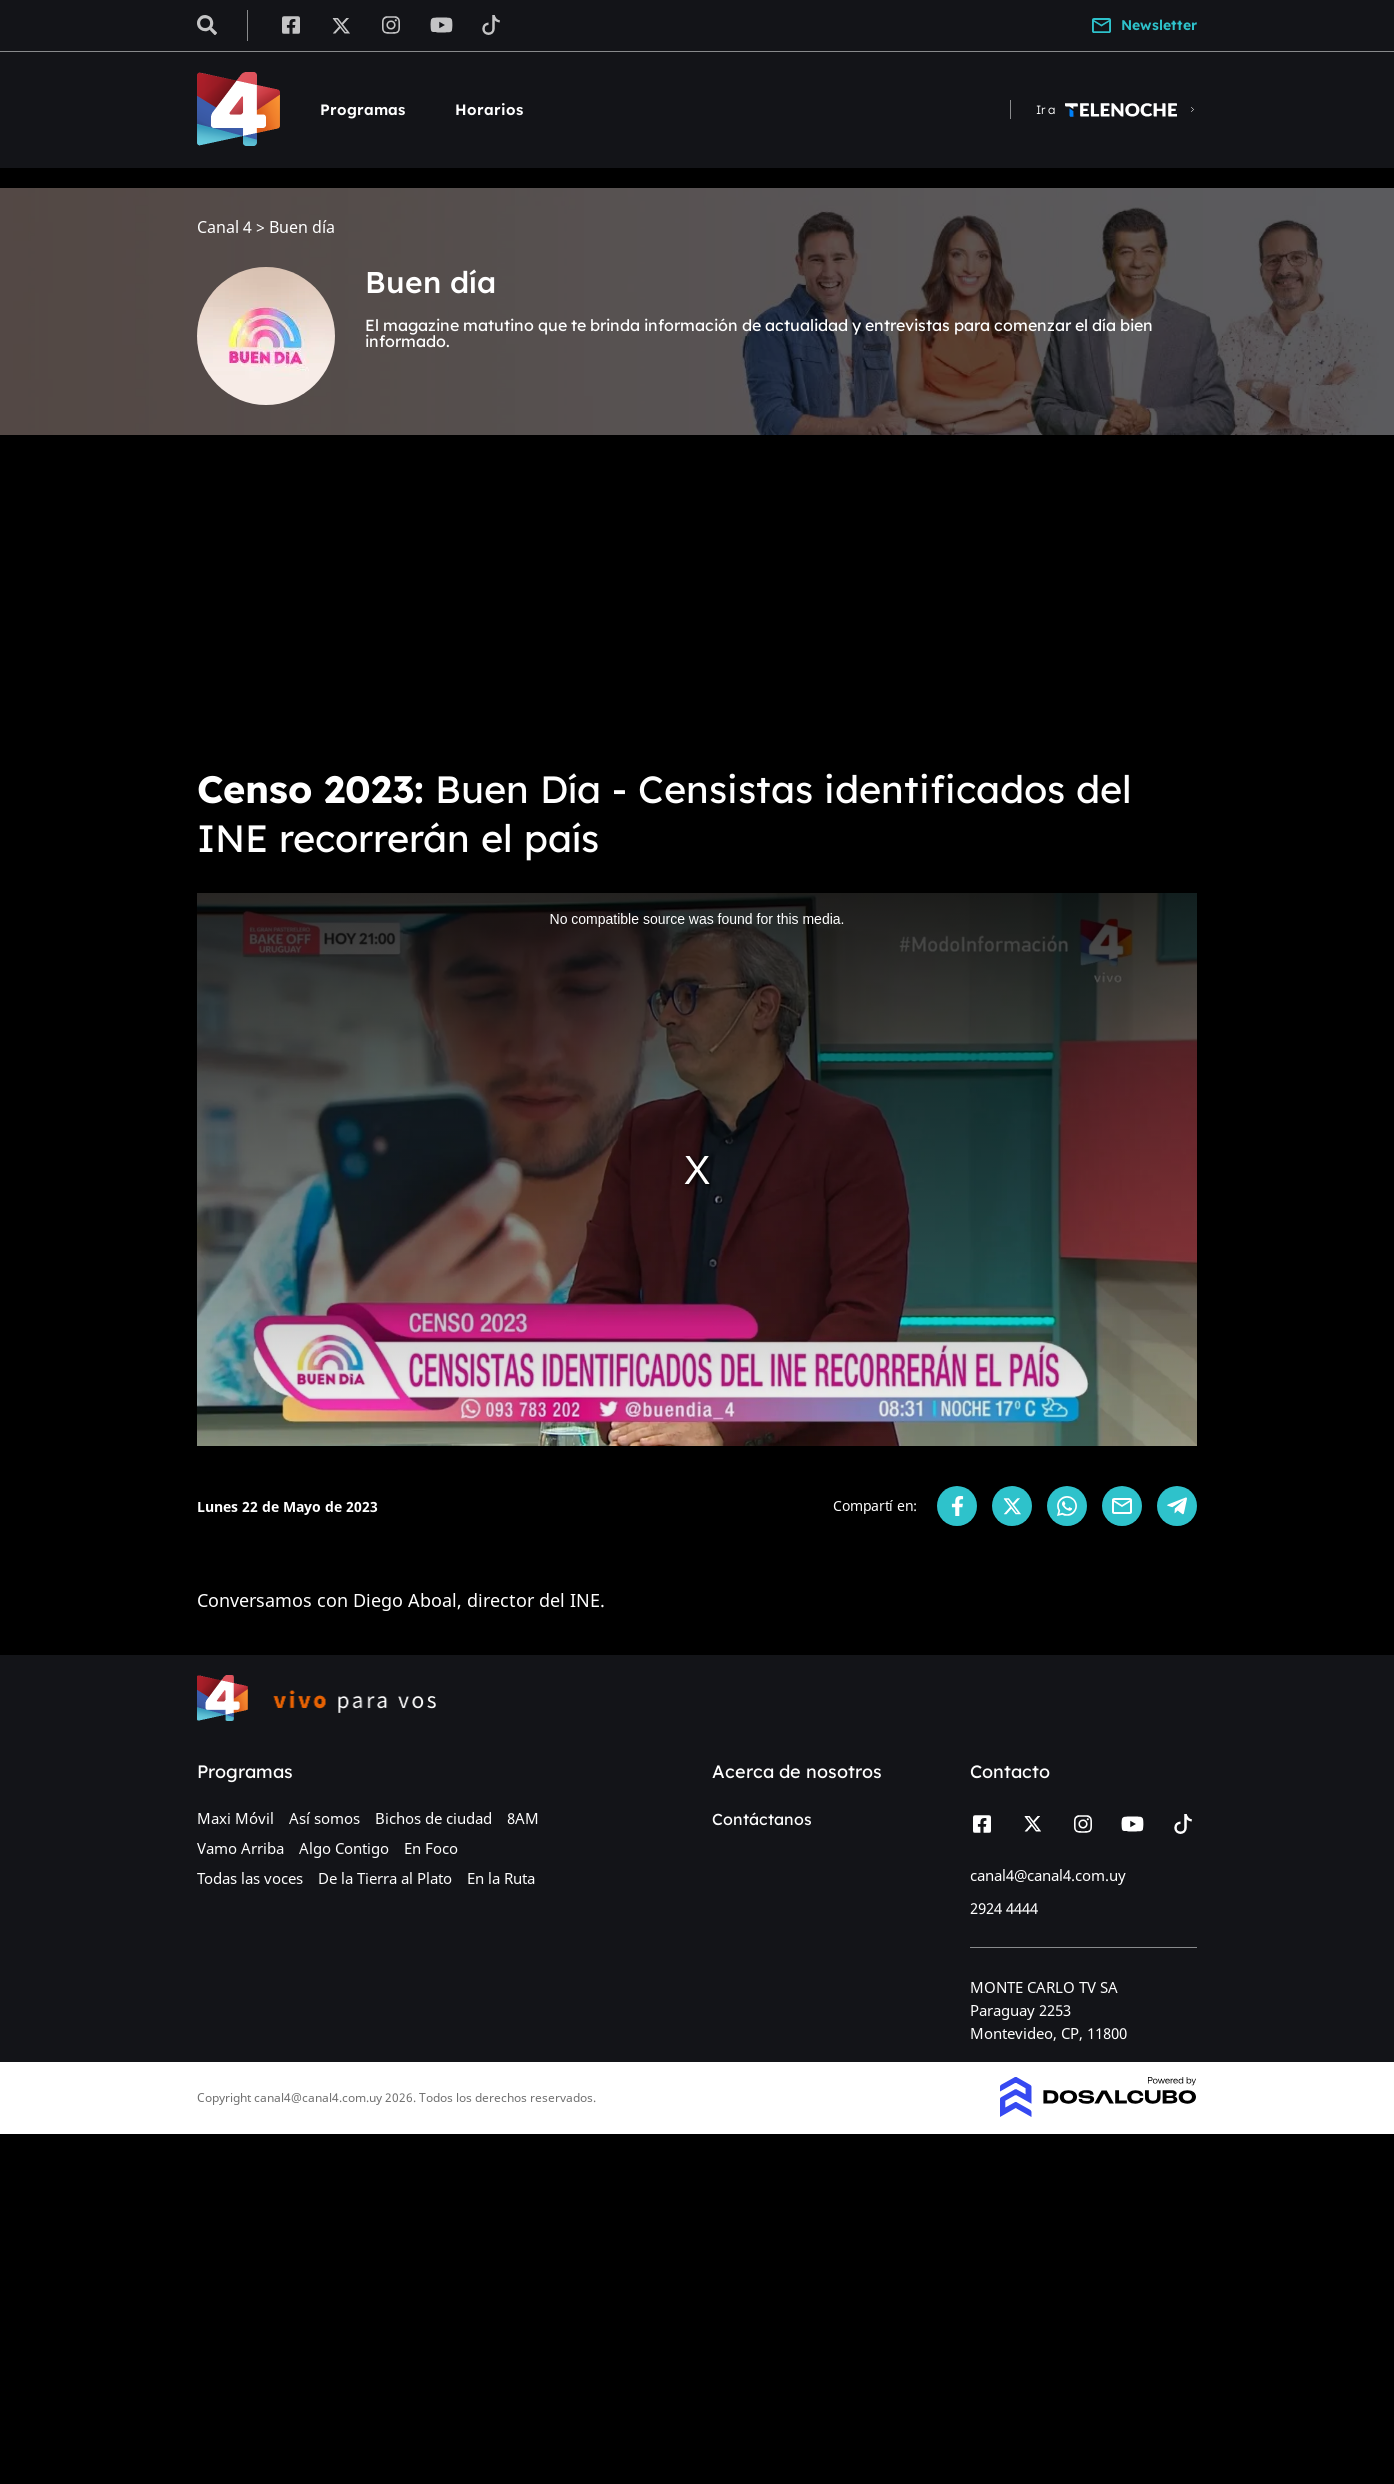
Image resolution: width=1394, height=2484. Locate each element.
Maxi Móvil (235, 1818)
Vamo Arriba (240, 1848)
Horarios (489, 109)
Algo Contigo (344, 1848)
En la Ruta (501, 1878)
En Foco (431, 1848)
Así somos (324, 1818)
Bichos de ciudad (433, 1818)
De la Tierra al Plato (385, 1878)
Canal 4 (224, 227)
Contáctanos (762, 1819)
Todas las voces (250, 1878)
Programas (362, 109)
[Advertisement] (697, 600)
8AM (523, 1818)
